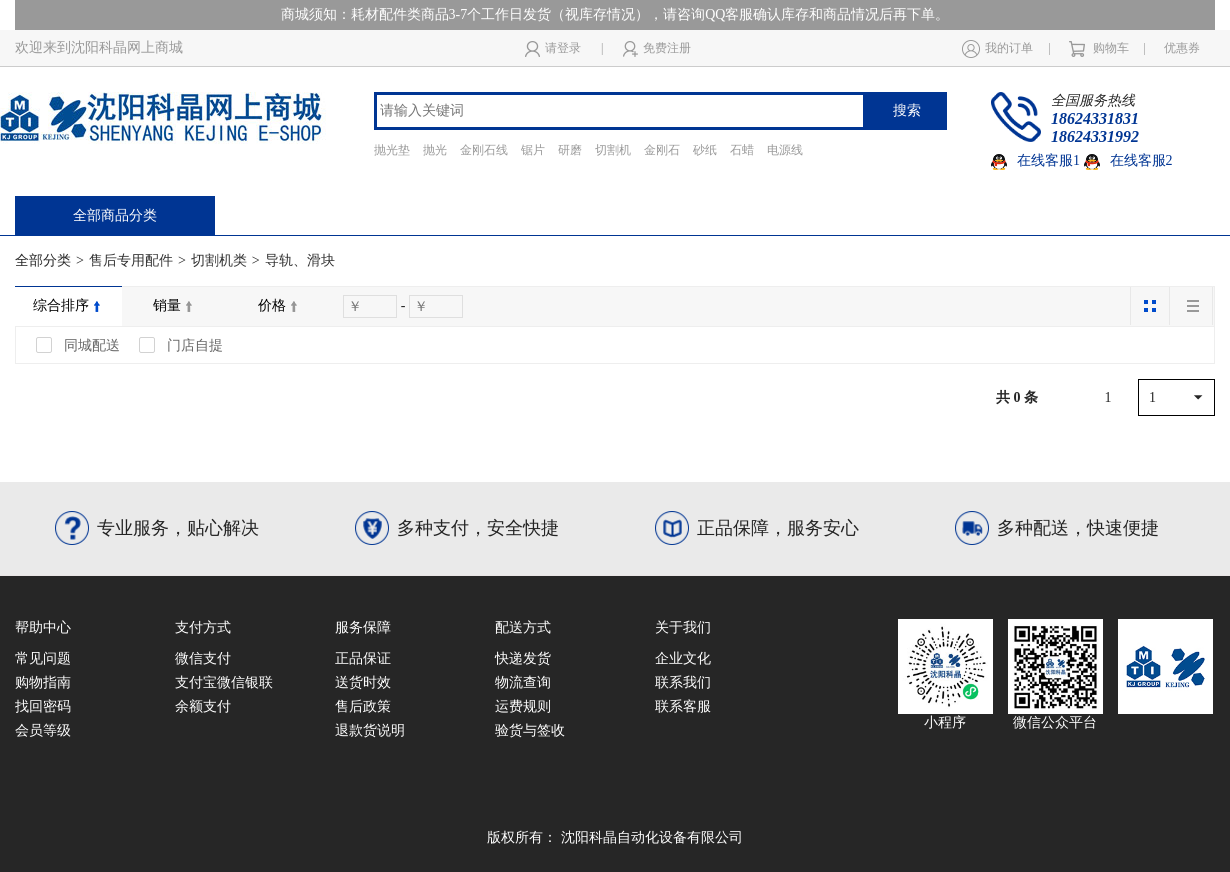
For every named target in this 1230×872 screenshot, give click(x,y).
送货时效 (363, 682)
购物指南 (43, 682)
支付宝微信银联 (224, 682)
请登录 (553, 49)
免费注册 (657, 49)
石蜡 (742, 150)
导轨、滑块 (300, 260)
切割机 (613, 150)
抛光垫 (392, 150)
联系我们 (683, 682)
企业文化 (683, 658)
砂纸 (705, 150)
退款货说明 (370, 730)
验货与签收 (530, 730)
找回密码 (43, 706)
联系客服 (683, 706)
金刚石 (662, 150)
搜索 (907, 110)
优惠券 (1182, 48)
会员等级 (43, 730)
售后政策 (363, 706)
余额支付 (203, 706)
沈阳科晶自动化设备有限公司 (652, 837)
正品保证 (363, 658)
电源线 (785, 150)
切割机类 (219, 260)
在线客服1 (1035, 160)
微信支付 (203, 658)
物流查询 (523, 682)
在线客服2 (1128, 160)
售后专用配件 (131, 260)
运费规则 (523, 706)
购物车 (1099, 49)
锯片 (533, 150)
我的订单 (997, 48)
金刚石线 (484, 150)
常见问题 (43, 658)
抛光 (435, 150)
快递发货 (523, 658)
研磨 (570, 150)
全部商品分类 (115, 215)
